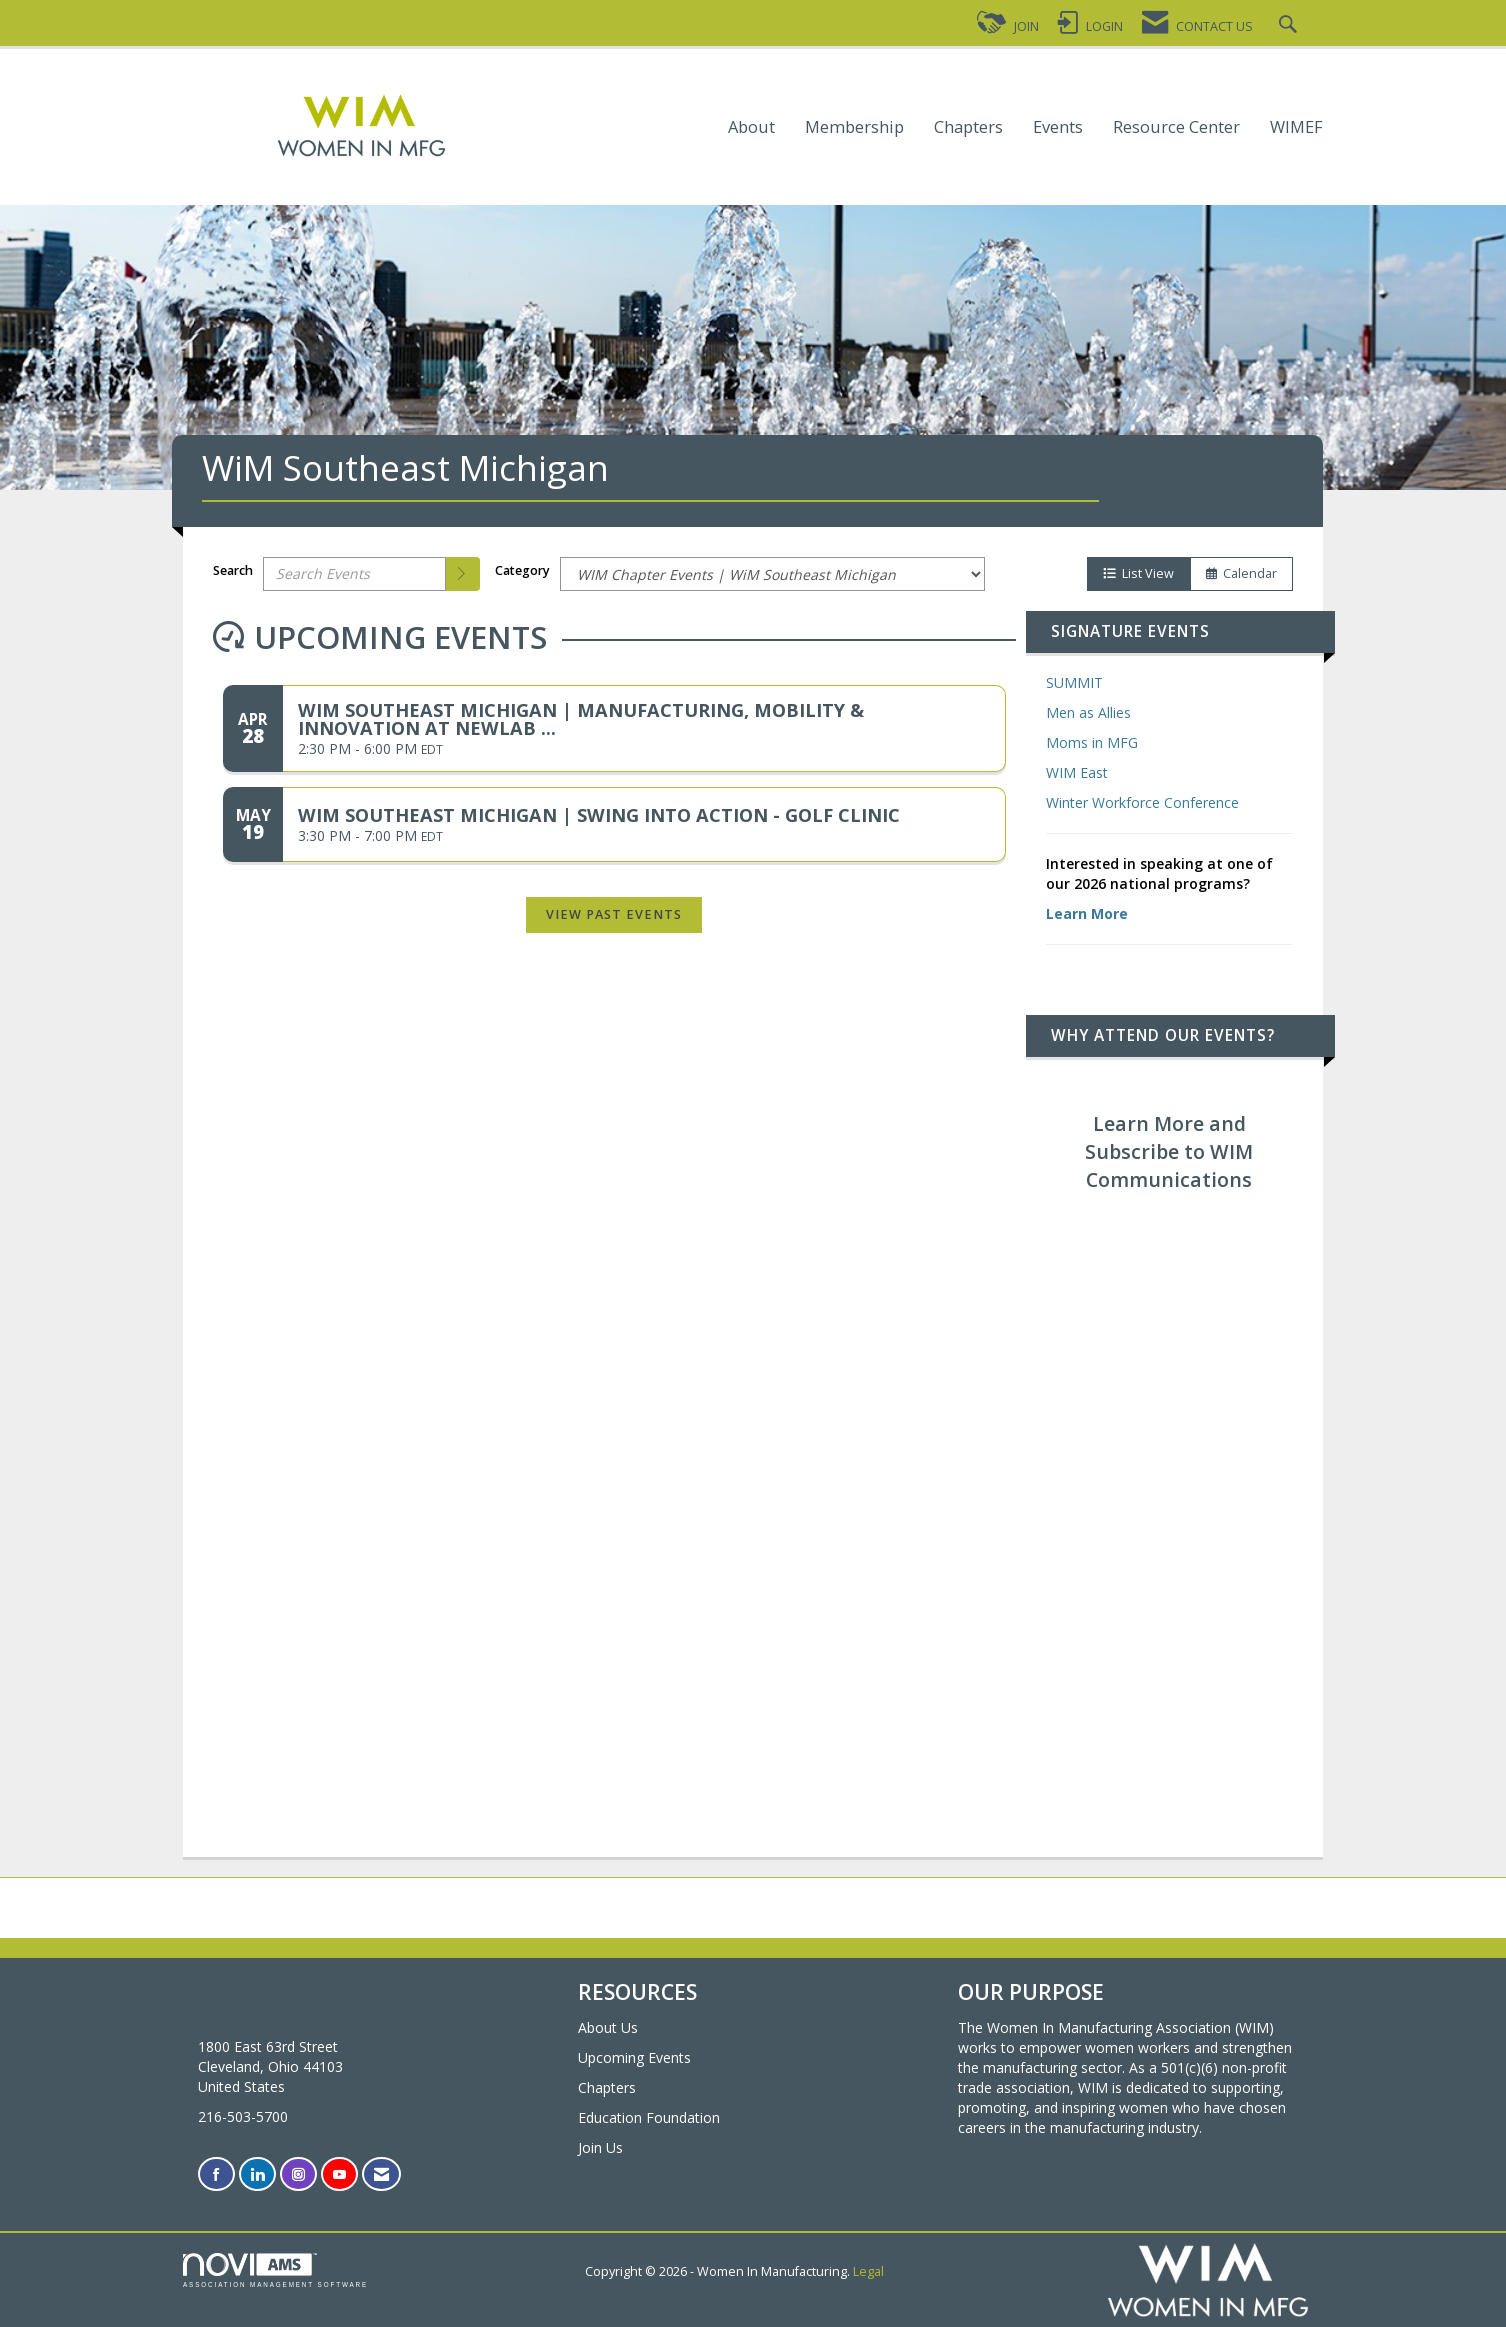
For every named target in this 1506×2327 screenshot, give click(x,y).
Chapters (968, 127)
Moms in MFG (1092, 742)
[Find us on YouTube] (339, 2174)
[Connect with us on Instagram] (298, 2174)
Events (1058, 127)
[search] (463, 574)
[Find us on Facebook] (216, 2174)
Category (522, 570)
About (751, 127)
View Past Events (614, 914)
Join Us (600, 2147)
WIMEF (1296, 127)
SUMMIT (1074, 682)
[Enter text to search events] (354, 574)
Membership (854, 127)
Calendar (1241, 573)
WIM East (1077, 772)
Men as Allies (1088, 712)
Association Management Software (275, 2270)
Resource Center (1176, 127)
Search (233, 570)
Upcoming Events (634, 2057)
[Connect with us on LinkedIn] (257, 2174)
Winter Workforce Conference (1142, 802)
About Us (608, 2027)
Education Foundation (649, 2117)
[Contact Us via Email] (381, 2174)
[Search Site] (1290, 26)
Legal (868, 2271)
